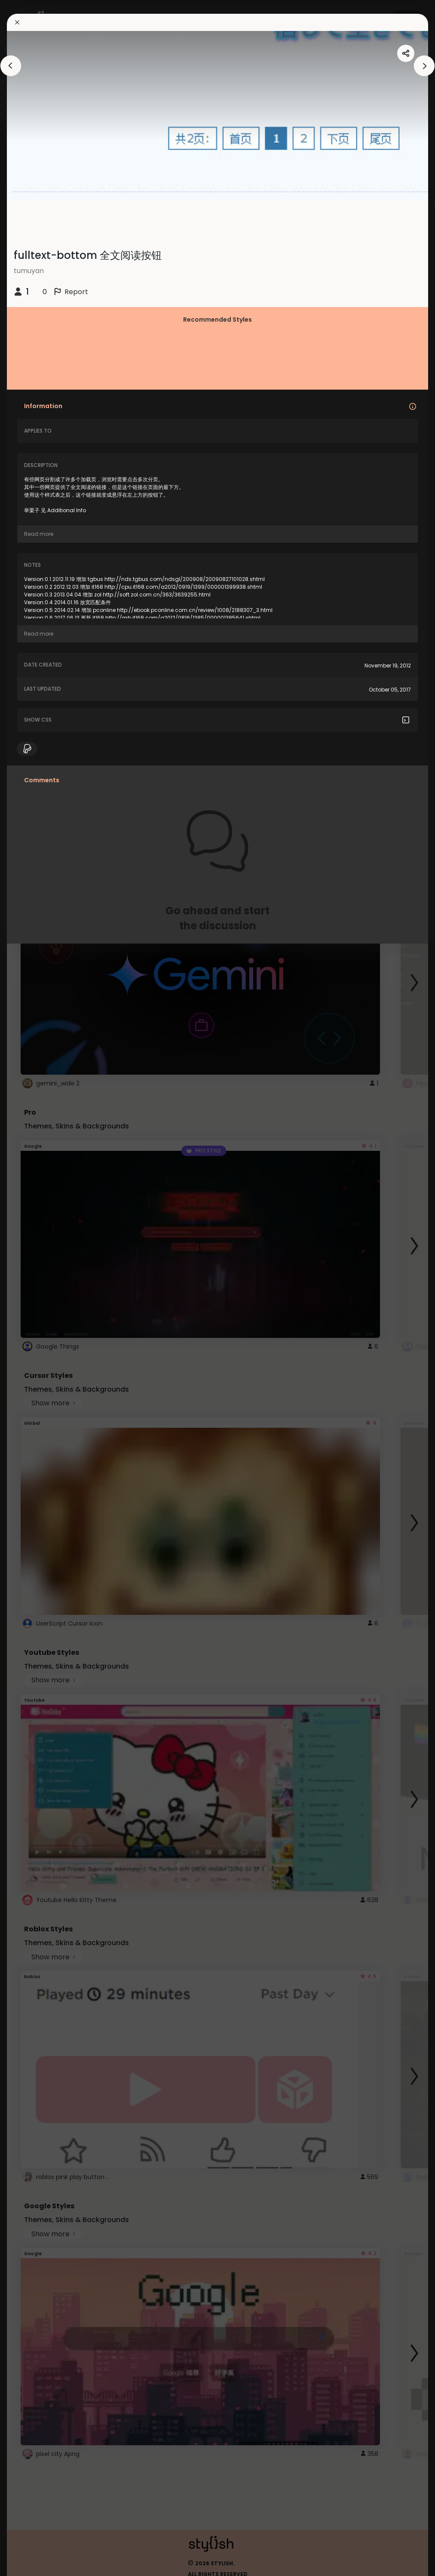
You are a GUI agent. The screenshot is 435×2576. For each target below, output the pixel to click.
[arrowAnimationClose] (10, 66)
